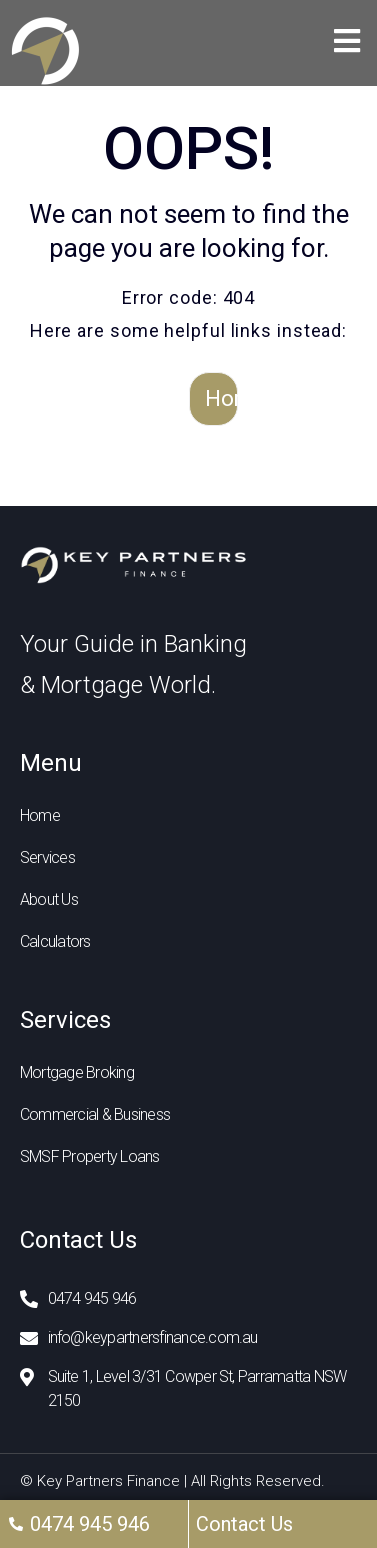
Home (221, 398)
